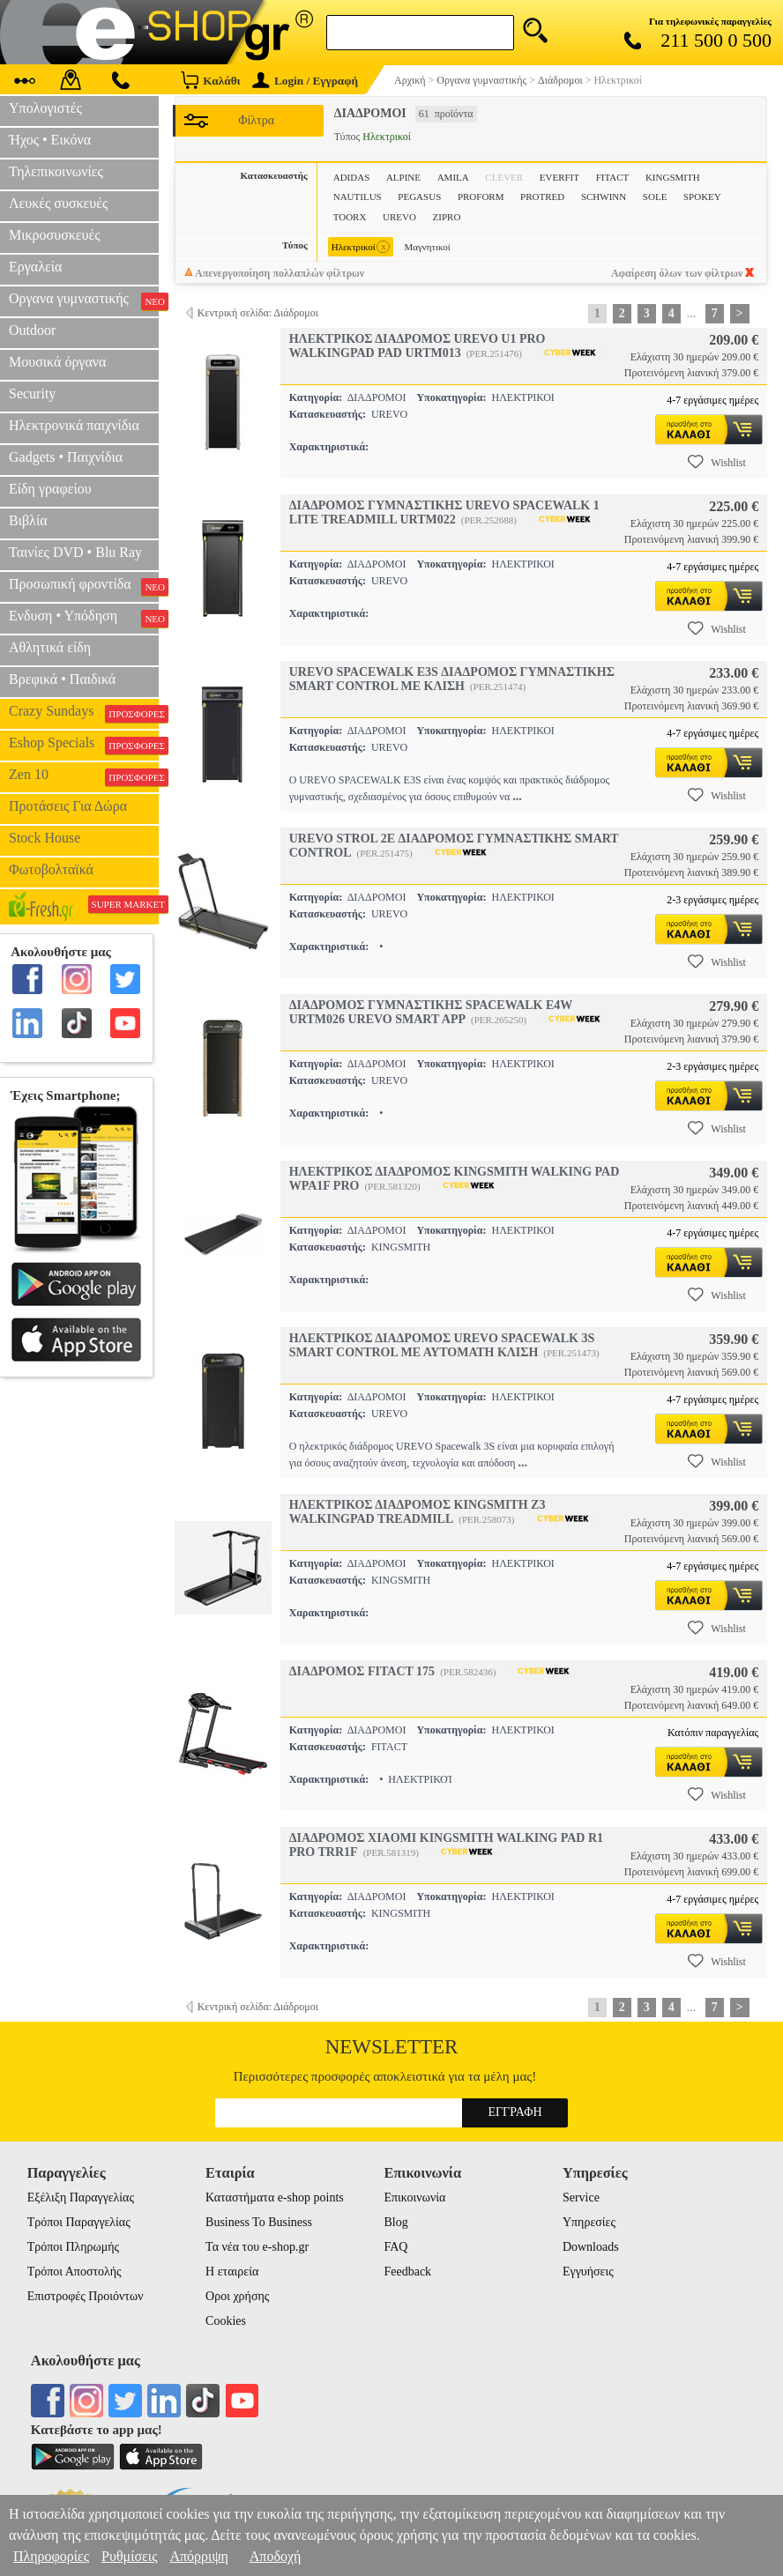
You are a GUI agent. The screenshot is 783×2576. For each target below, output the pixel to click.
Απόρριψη (198, 2556)
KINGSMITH (672, 177)
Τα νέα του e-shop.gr (257, 2246)
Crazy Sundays (84, 713)
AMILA (453, 177)
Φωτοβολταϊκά (51, 869)
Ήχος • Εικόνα (50, 139)
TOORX (350, 217)
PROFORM (481, 196)
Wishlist (717, 462)
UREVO (399, 217)
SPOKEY (702, 196)
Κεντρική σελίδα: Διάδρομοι (258, 313)
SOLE (655, 196)
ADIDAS (351, 177)
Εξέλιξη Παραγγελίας (80, 2197)
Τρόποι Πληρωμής (73, 2246)
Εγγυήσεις (588, 2271)
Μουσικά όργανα (57, 361)
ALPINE (403, 177)
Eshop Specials (84, 744)
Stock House (44, 837)
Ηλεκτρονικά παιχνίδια (74, 425)
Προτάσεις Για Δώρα (68, 805)
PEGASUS (419, 196)
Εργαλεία (35, 266)
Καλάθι (210, 79)
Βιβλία (28, 520)
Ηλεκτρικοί (361, 247)
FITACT (613, 177)
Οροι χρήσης (237, 2296)
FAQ (395, 2246)
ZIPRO (447, 217)
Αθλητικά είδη (50, 647)
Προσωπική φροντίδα (84, 586)
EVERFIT (559, 177)
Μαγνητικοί (427, 246)
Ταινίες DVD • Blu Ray (75, 552)
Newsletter (392, 2047)
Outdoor (32, 330)
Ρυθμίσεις (129, 2556)
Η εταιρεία (231, 2271)
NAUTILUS (357, 196)
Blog (395, 2222)
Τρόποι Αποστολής (74, 2271)
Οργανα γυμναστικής (84, 300)
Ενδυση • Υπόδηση (84, 617)
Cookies (225, 2320)
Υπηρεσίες (589, 2222)
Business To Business (258, 2222)
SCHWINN (603, 196)
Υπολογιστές (45, 107)
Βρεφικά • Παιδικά (62, 679)
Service (581, 2197)
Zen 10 (84, 776)
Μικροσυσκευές (55, 234)
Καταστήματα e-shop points (274, 2197)
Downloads (591, 2246)
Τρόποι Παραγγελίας (78, 2222)
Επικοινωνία (414, 2197)
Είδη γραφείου (50, 488)
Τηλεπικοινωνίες (56, 171)
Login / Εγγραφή (305, 80)
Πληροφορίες (51, 2556)
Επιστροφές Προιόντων (85, 2296)
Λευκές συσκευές (58, 203)
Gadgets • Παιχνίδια (66, 456)
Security (32, 393)
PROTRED (542, 196)
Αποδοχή (276, 2556)
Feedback (407, 2271)
